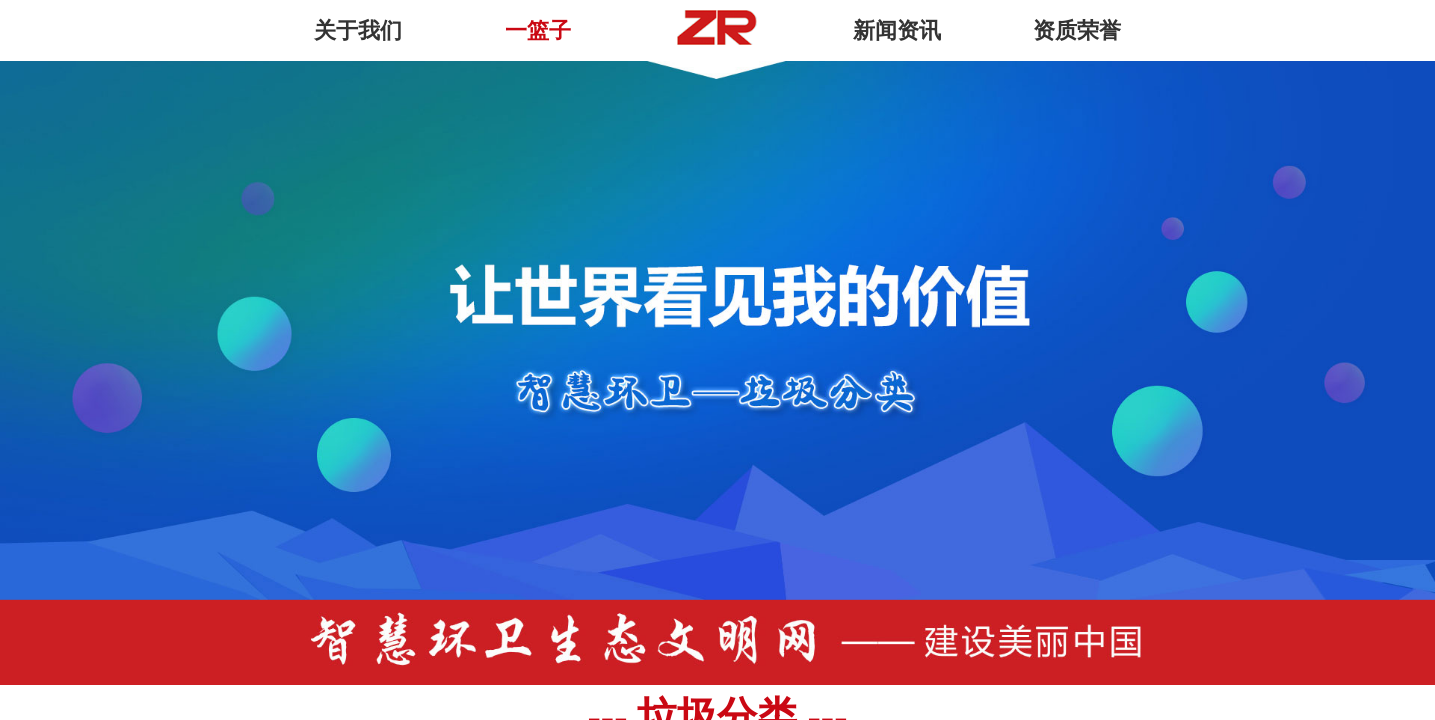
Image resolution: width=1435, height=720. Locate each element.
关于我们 (358, 30)
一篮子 (538, 30)
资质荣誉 (1077, 30)
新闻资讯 (897, 30)
